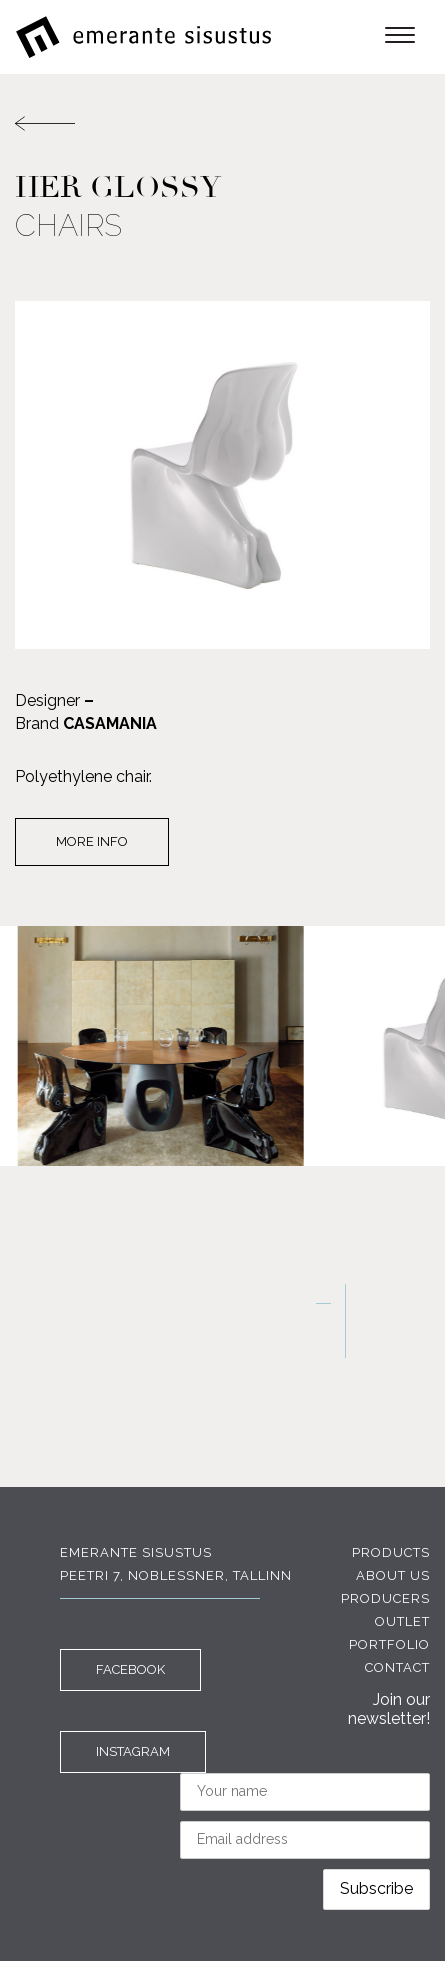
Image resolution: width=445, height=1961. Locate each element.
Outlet (402, 1621)
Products (391, 1552)
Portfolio (389, 1644)
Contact (397, 1667)
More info (92, 841)
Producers (385, 1598)
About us (393, 1575)
